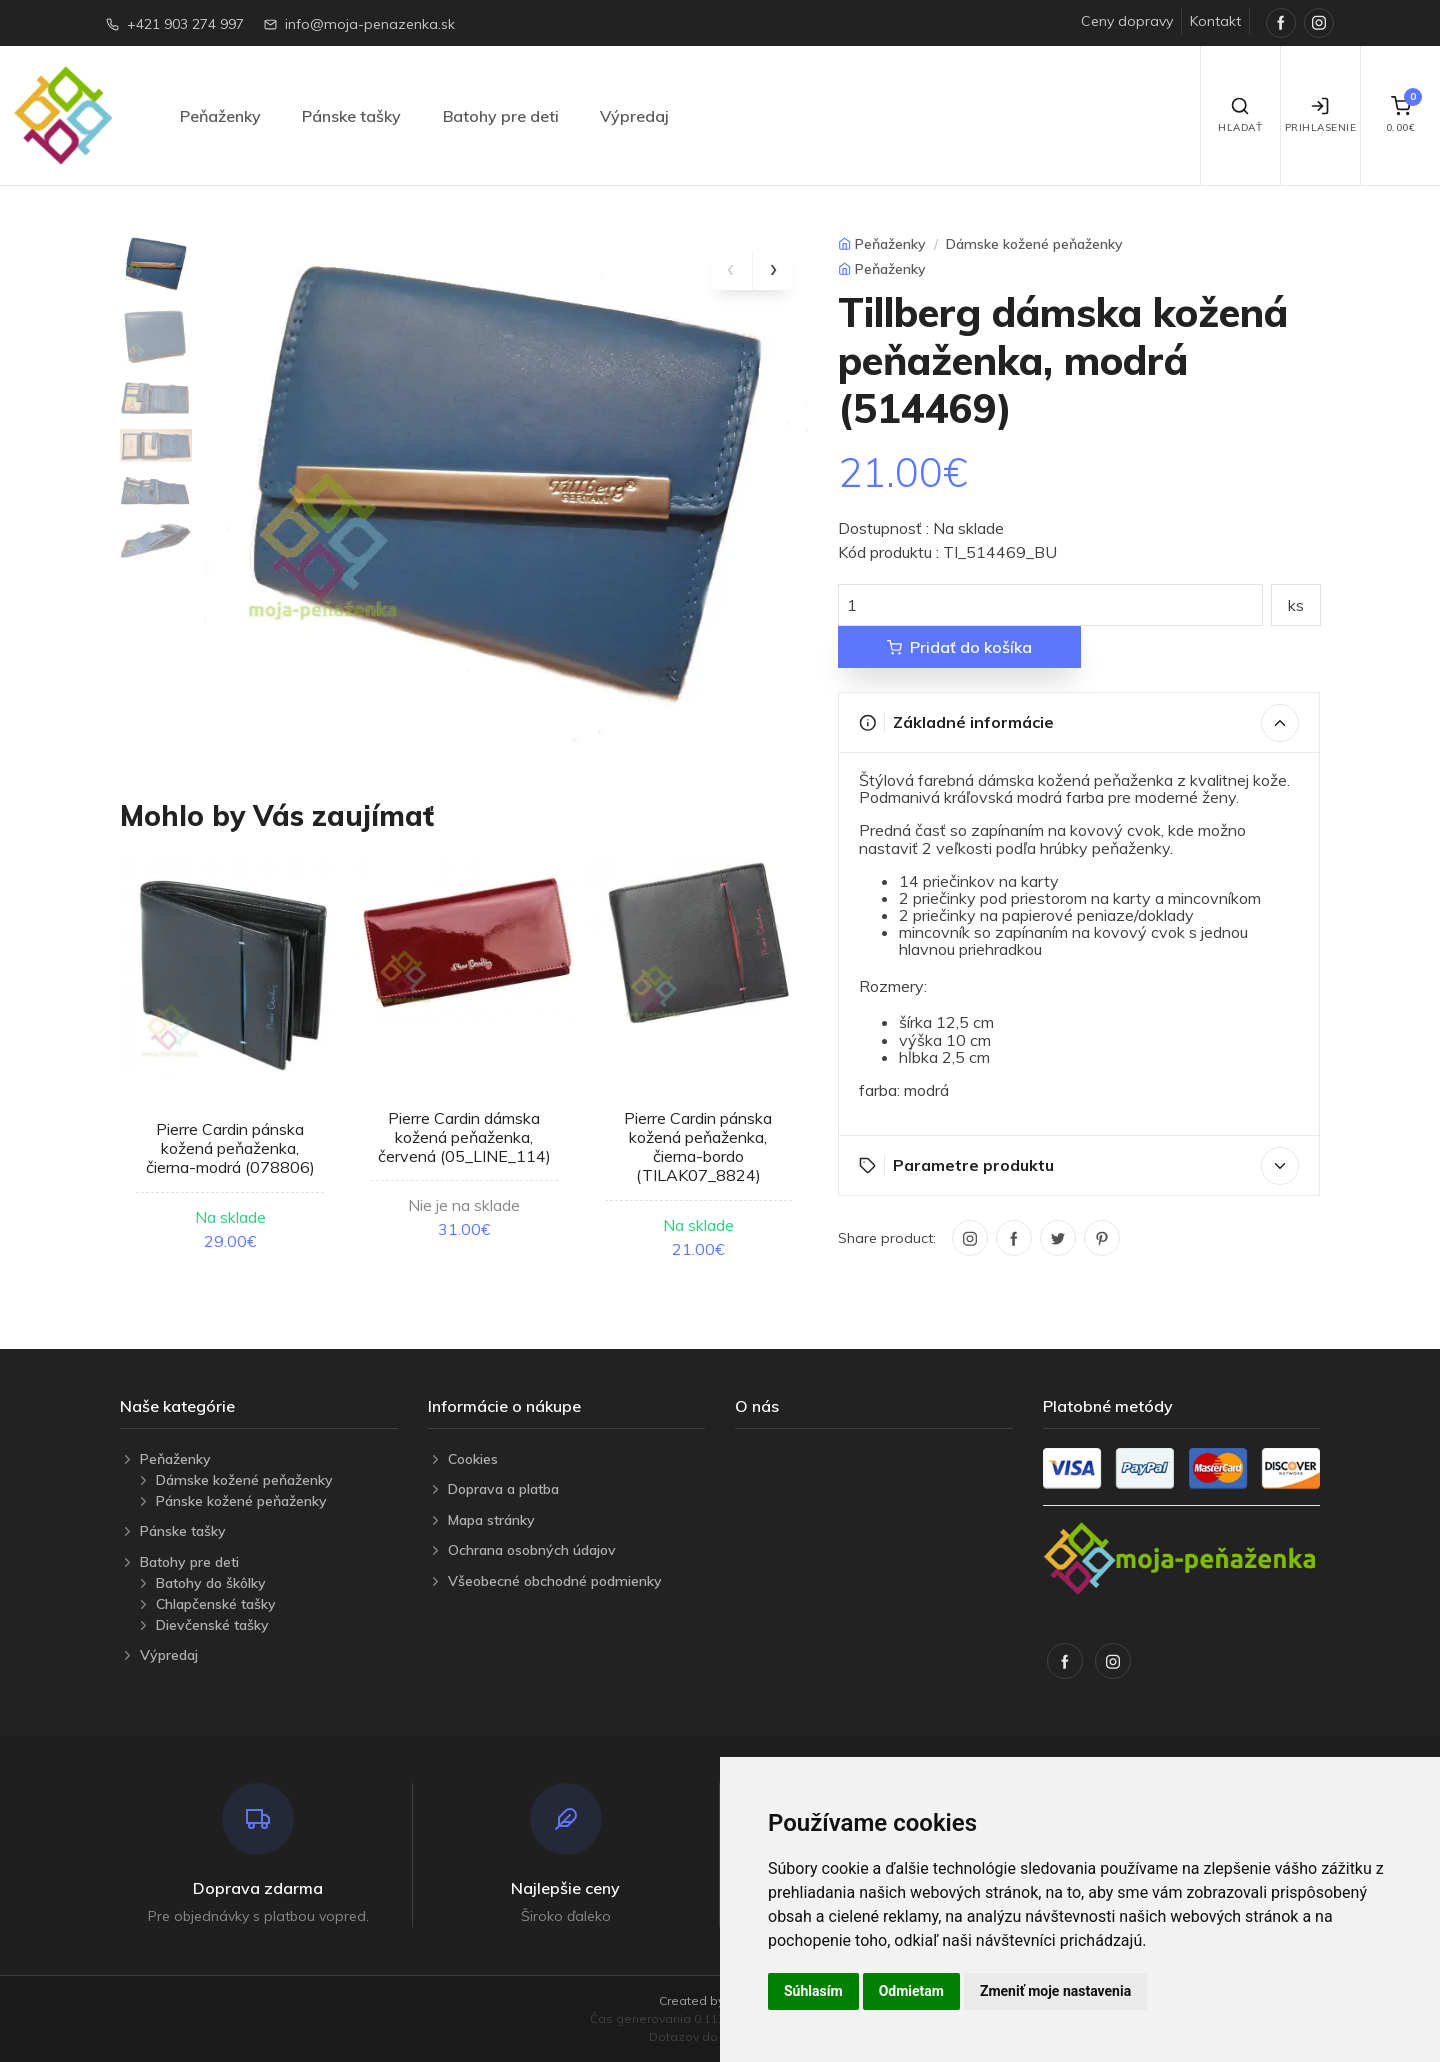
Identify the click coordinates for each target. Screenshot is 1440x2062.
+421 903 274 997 (185, 24)
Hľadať (1240, 115)
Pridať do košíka (959, 647)
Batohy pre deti (501, 116)
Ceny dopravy (1127, 21)
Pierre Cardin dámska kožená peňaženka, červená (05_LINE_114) (464, 1137)
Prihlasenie (1321, 115)
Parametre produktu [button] (1079, 1166)
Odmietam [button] (911, 1991)
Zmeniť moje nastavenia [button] (1055, 1991)
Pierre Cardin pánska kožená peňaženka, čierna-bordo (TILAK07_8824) (698, 1147)
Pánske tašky (351, 116)
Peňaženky (220, 116)
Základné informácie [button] (1079, 723)
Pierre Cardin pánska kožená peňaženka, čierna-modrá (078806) (230, 1148)
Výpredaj (634, 116)
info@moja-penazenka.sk (370, 24)
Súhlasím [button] (813, 1991)
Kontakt (1215, 21)
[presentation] (732, 270)
